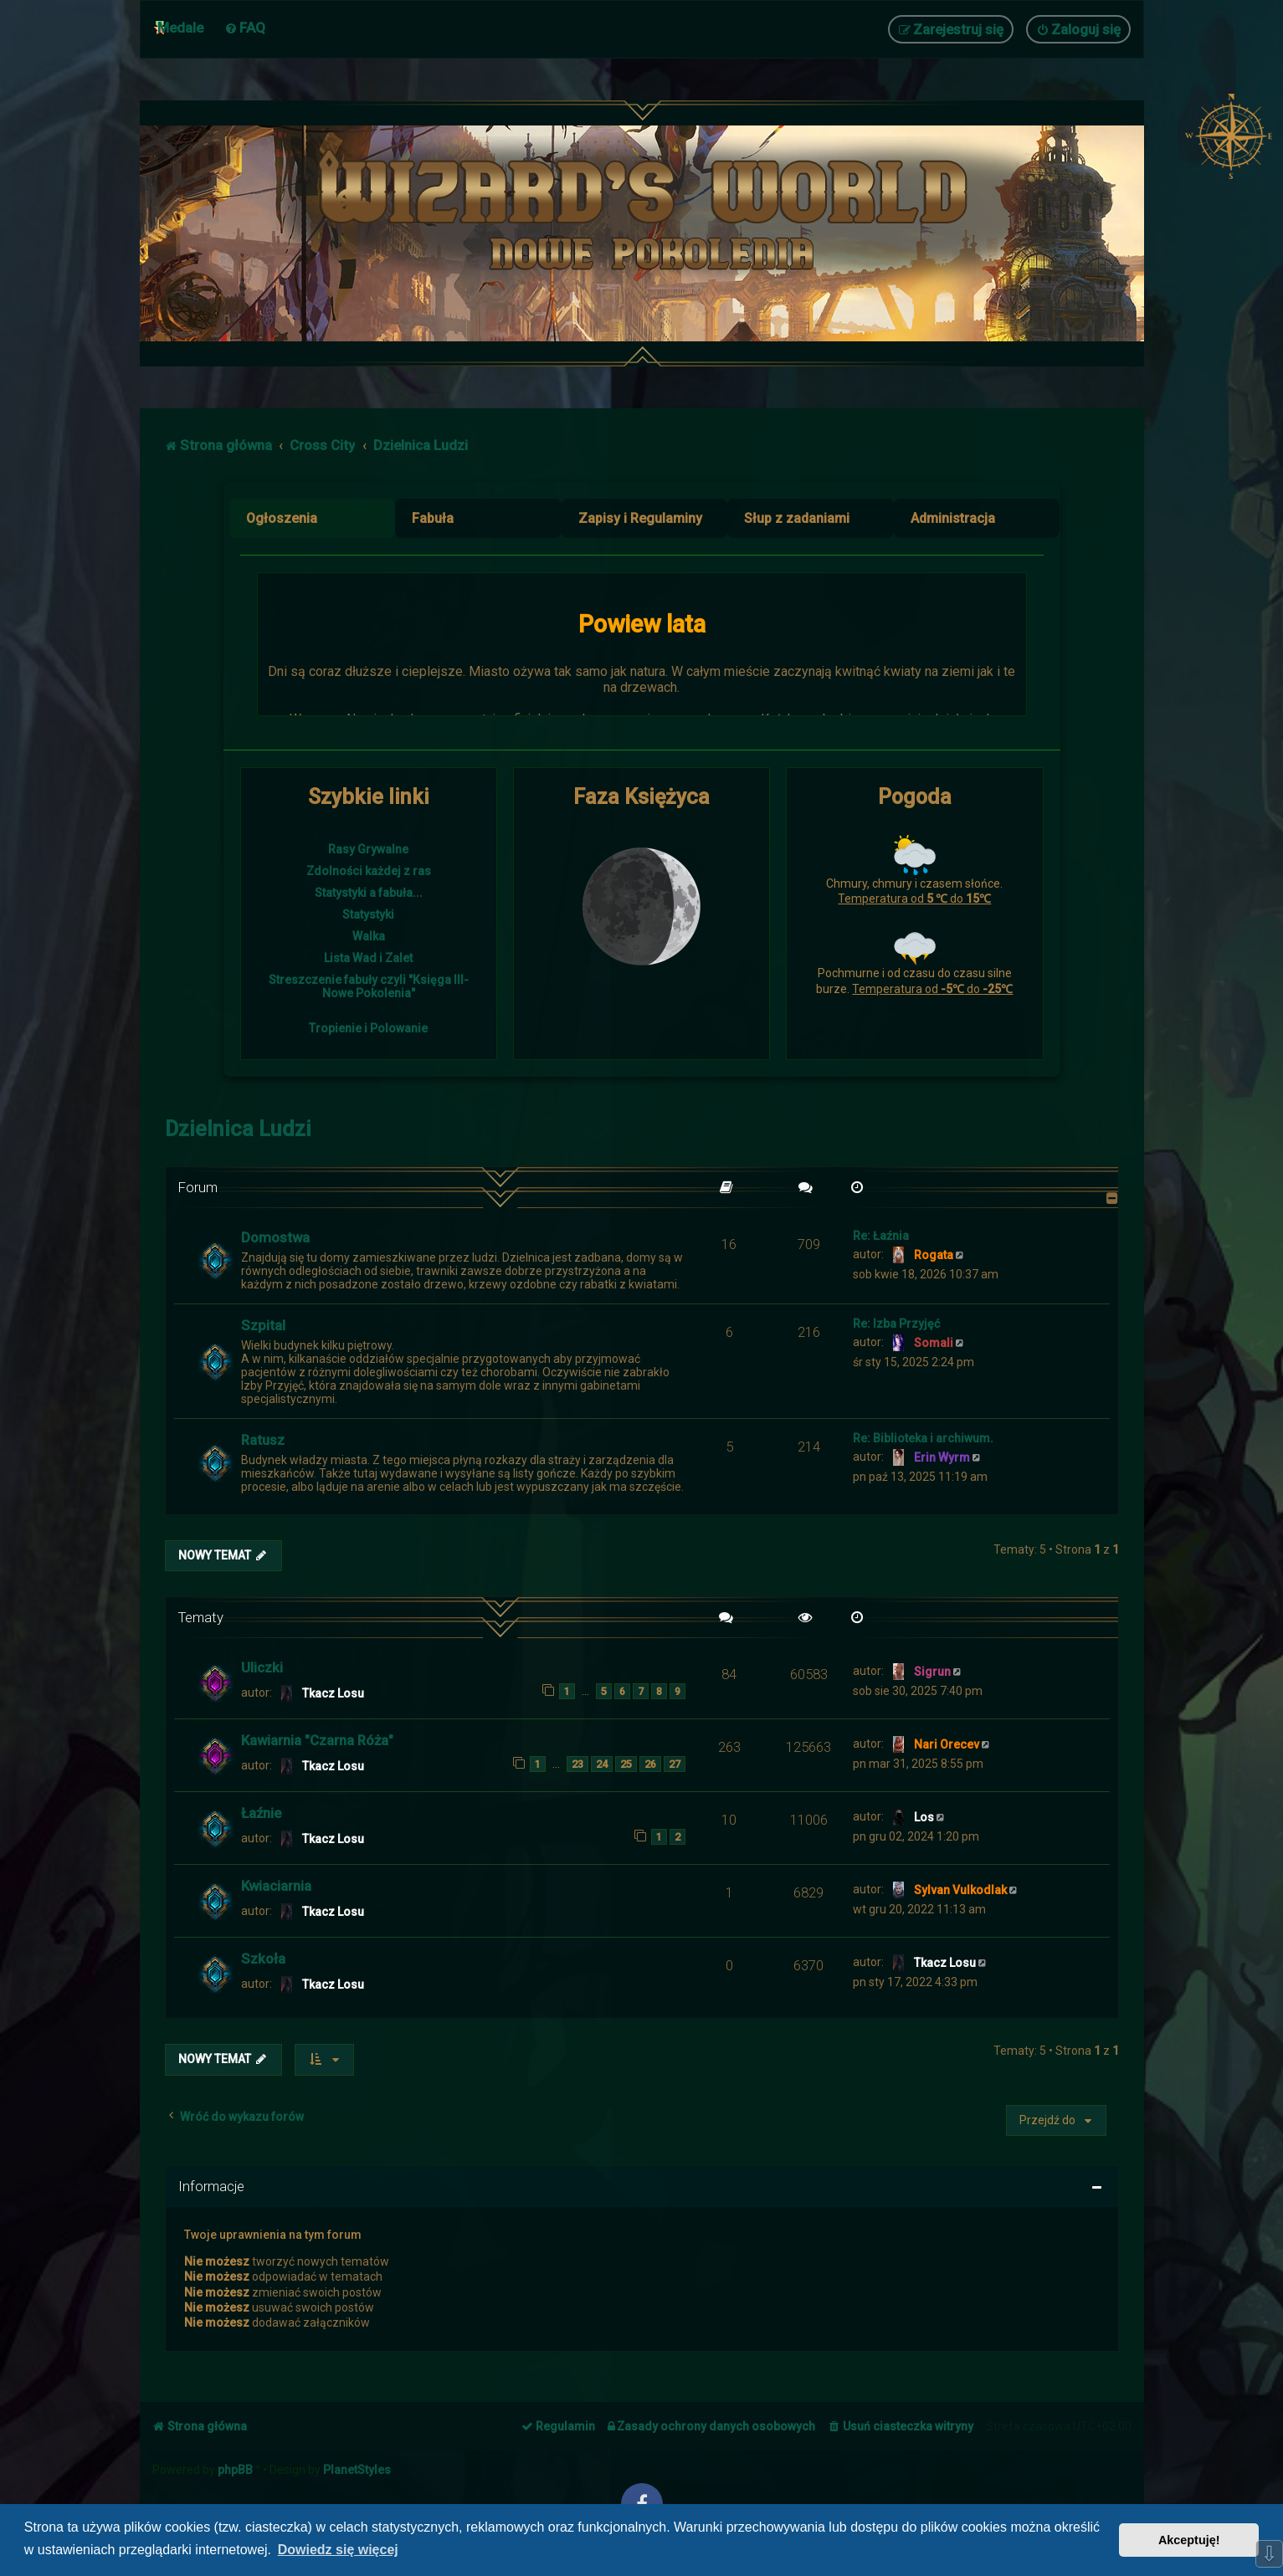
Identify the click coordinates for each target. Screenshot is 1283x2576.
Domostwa (275, 1237)
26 (650, 1764)
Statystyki (368, 914)
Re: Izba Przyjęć (896, 1323)
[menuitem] (244, 27)
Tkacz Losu (333, 1693)
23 (577, 1764)
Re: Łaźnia (881, 1235)
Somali (933, 1342)
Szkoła (263, 1958)
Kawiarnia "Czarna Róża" (317, 1740)
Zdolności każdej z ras (368, 871)
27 (674, 1764)
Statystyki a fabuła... (369, 892)
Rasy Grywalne (368, 849)
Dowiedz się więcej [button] (338, 2550)
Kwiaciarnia (276, 1885)
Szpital (263, 1325)
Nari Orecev (946, 1744)
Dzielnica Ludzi (238, 1129)
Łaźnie (261, 1813)
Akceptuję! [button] (1189, 2540)
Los (924, 1817)
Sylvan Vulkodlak (960, 1890)
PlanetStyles (357, 2469)
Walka (368, 936)
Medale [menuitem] (180, 27)
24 (602, 1764)
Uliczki (262, 1667)
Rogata (933, 1255)
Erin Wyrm (942, 1457)
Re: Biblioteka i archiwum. (923, 1438)
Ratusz (263, 1439)
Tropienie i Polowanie (368, 1028)
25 (626, 1764)
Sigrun (932, 1671)
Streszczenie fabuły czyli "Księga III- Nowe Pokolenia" (369, 986)
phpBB (235, 2469)
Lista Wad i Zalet (368, 958)
